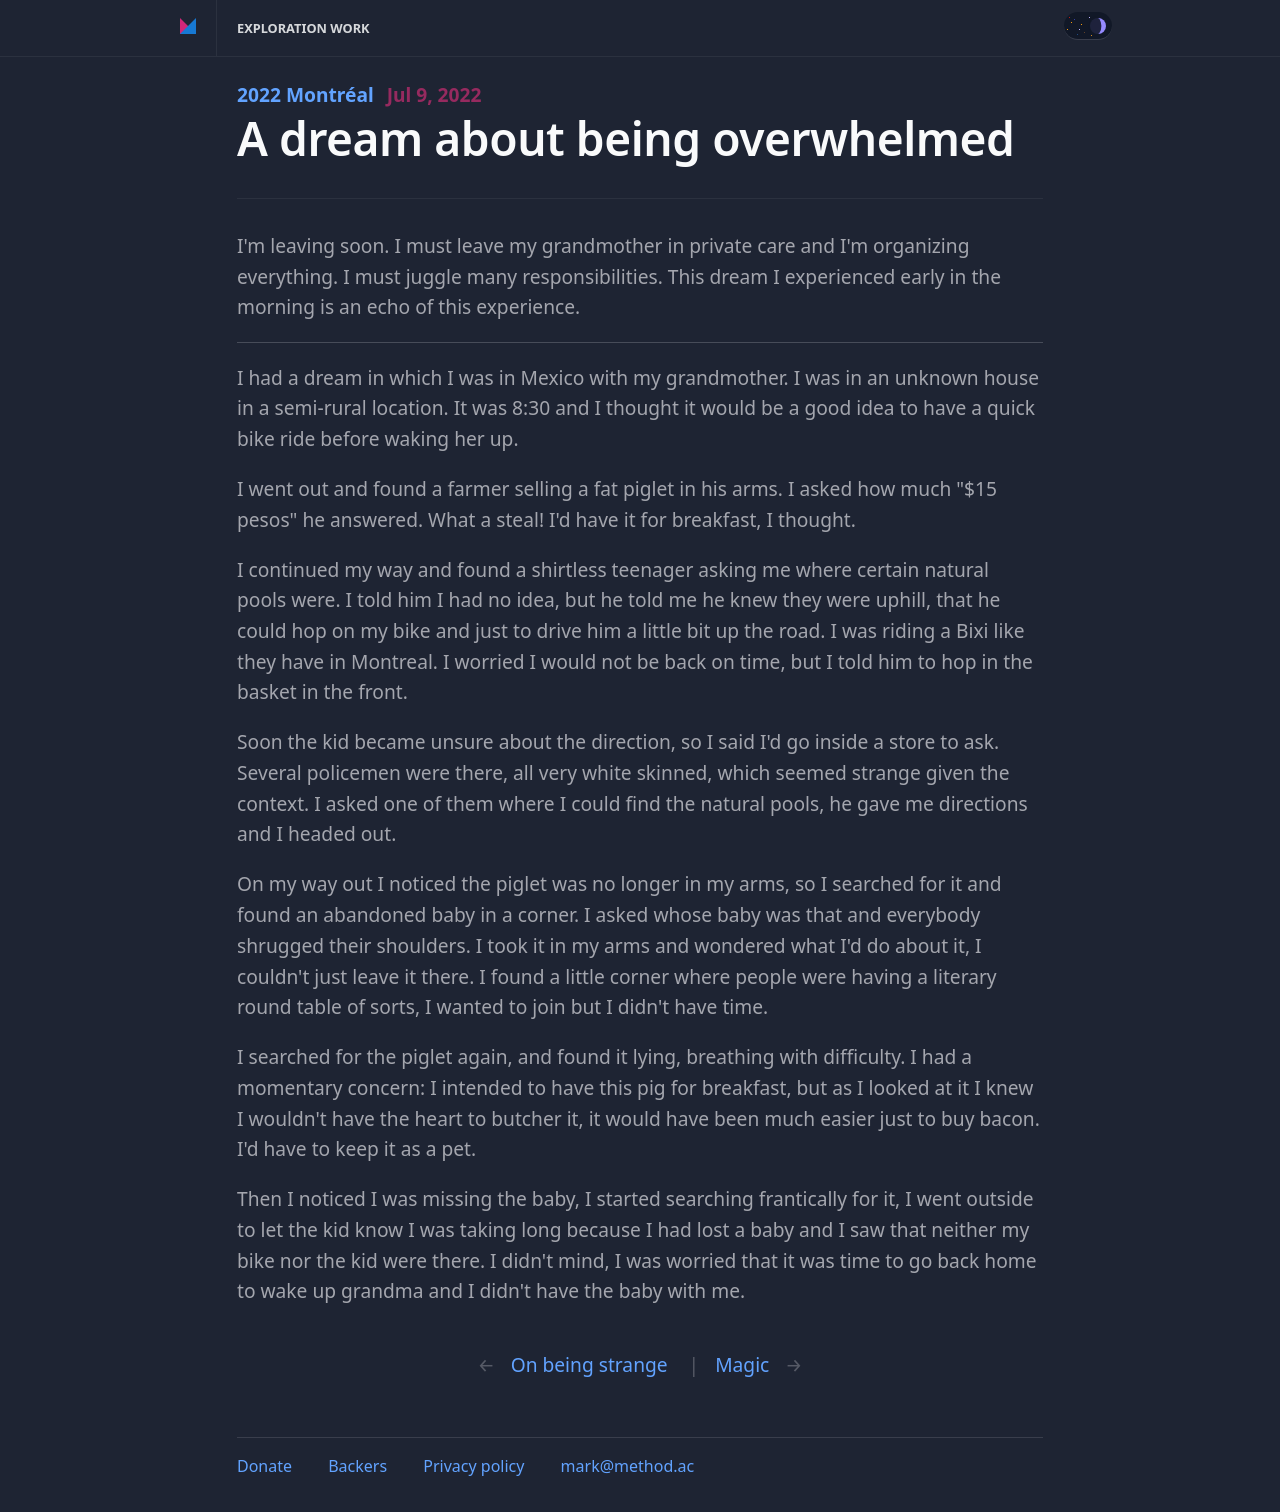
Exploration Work (303, 28)
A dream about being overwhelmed (625, 138)
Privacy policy (473, 1466)
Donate (264, 1466)
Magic (742, 1364)
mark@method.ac (628, 1466)
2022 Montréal (359, 94)
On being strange (589, 1364)
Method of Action (188, 28)
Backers (357, 1466)
